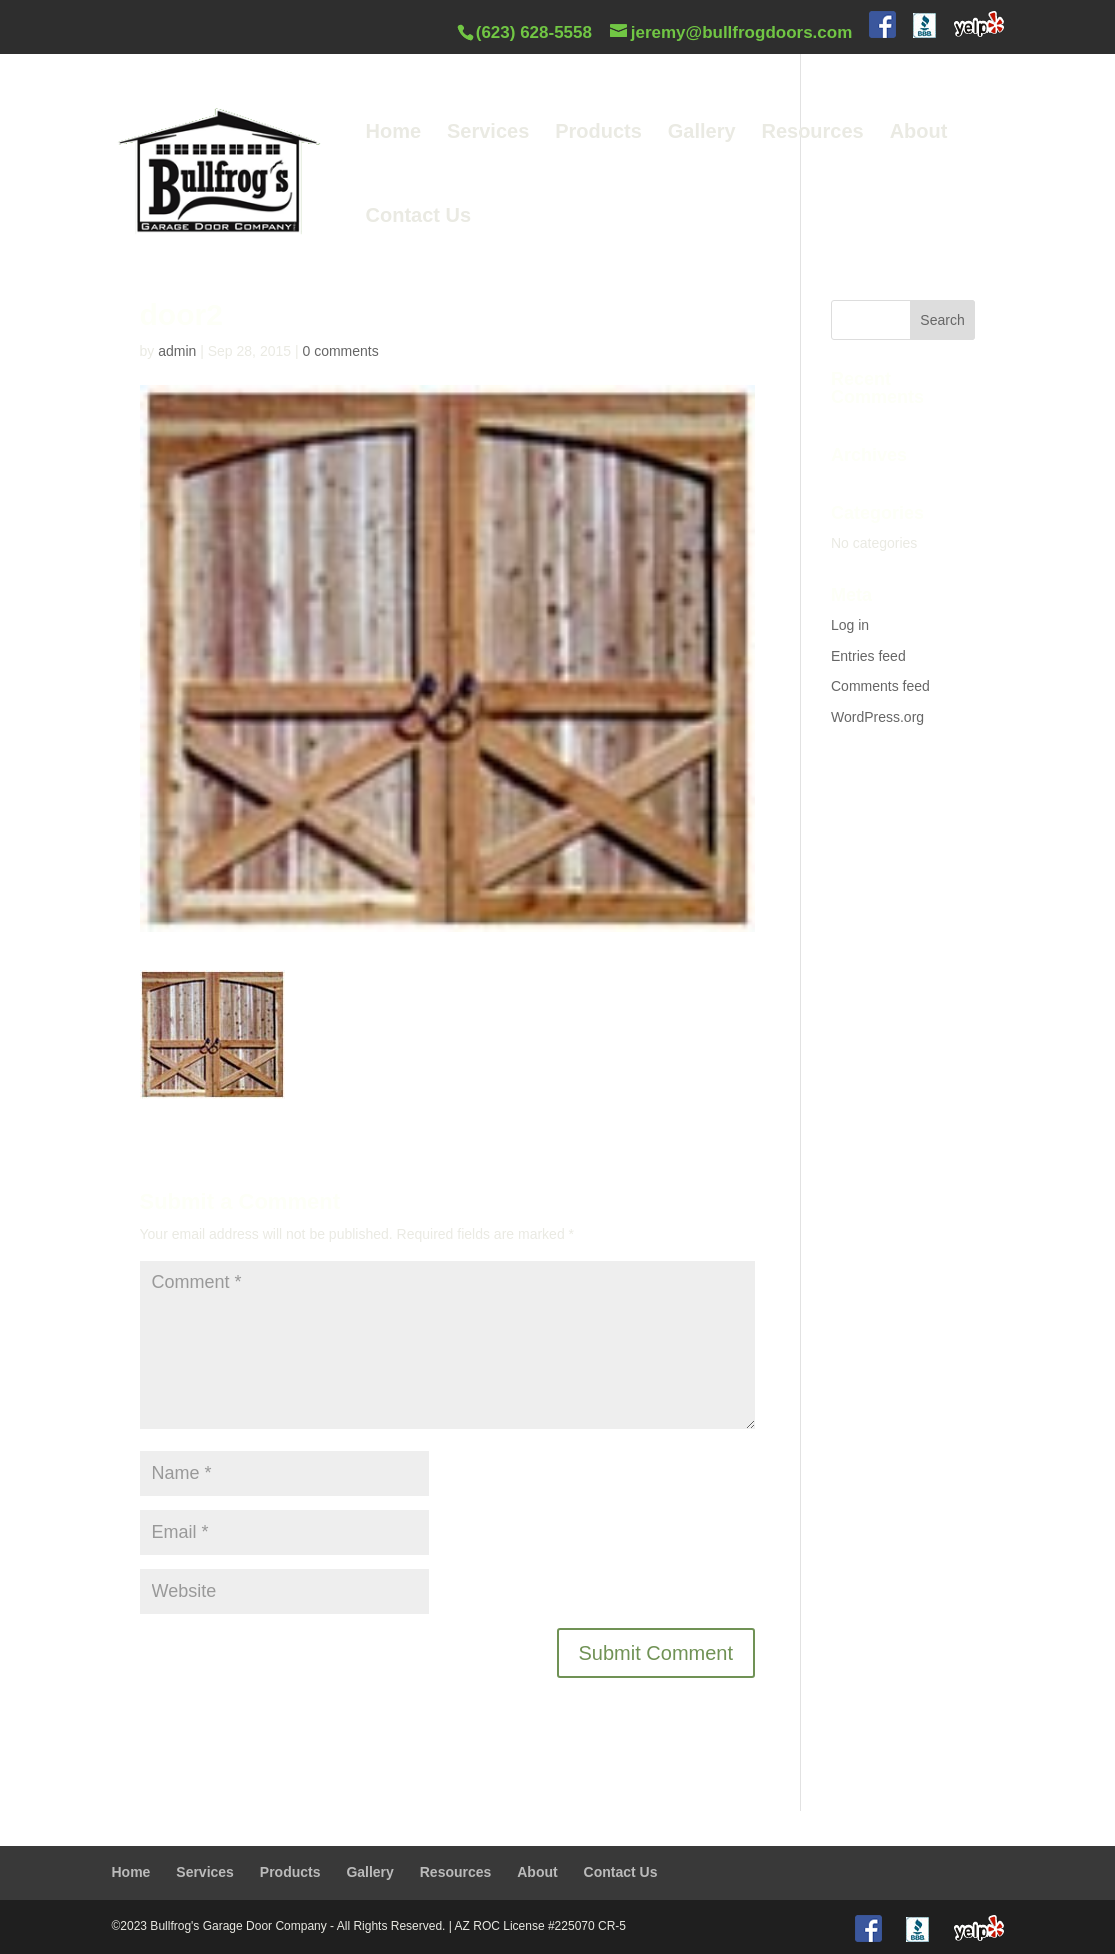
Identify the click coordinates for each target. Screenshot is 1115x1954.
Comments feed (880, 686)
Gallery (702, 133)
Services (488, 133)
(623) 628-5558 (534, 32)
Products (598, 133)
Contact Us (419, 217)
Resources (812, 133)
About (919, 133)
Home (394, 133)
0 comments (340, 351)
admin (177, 351)
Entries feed (868, 656)
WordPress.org (877, 717)
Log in (850, 625)
